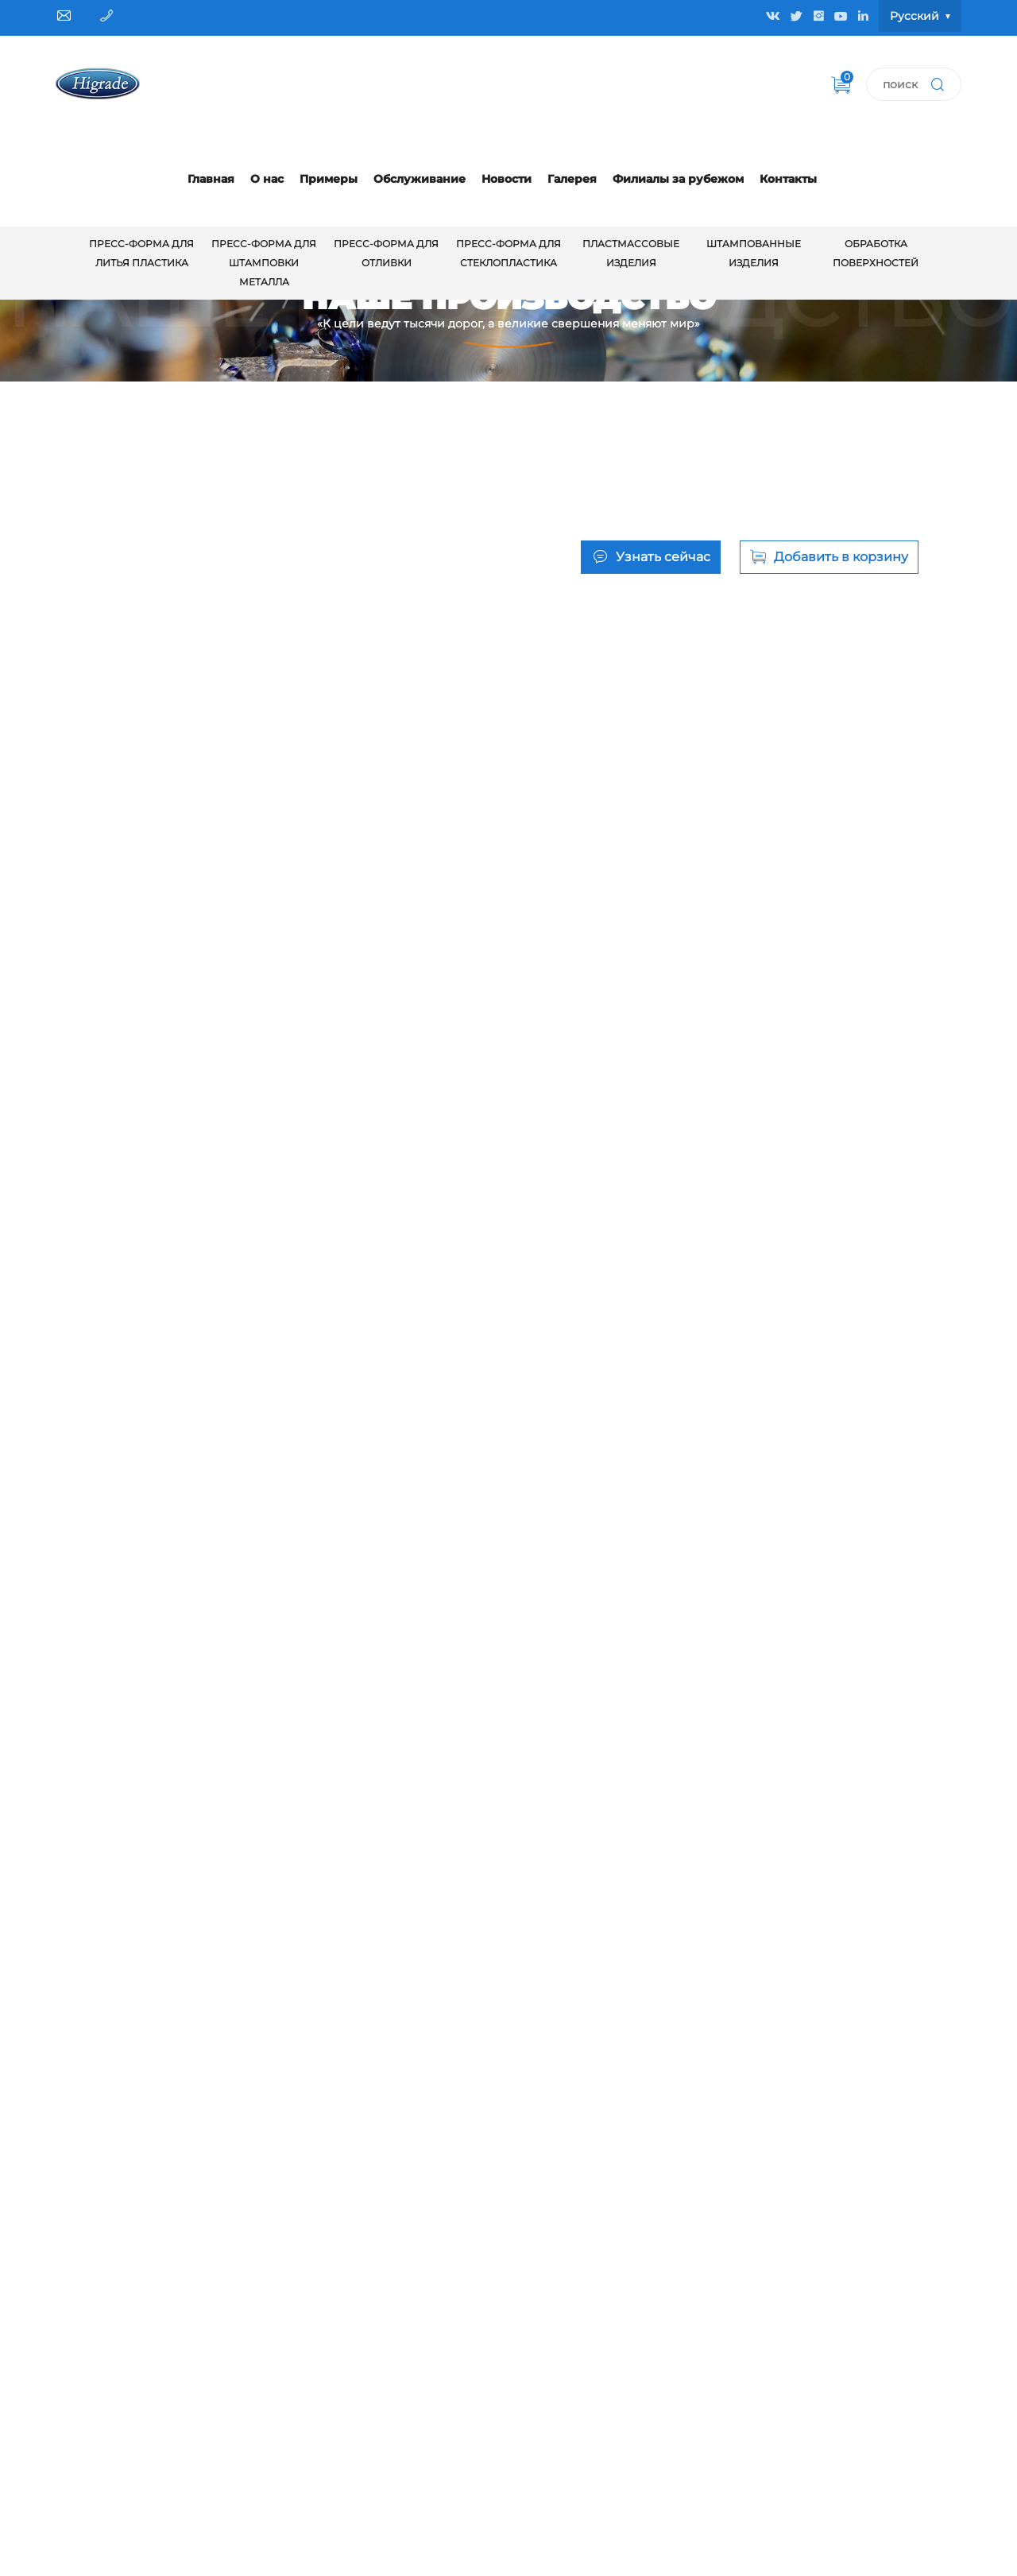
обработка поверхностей (875, 253)
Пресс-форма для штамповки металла (263, 263)
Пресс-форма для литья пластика (141, 253)
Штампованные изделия (753, 253)
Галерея (572, 179)
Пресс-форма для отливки (386, 253)
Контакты (788, 179)
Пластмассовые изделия (630, 253)
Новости (506, 179)
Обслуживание (419, 179)
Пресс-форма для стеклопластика (508, 253)
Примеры (329, 179)
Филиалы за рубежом (678, 179)
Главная (211, 179)
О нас (267, 179)
